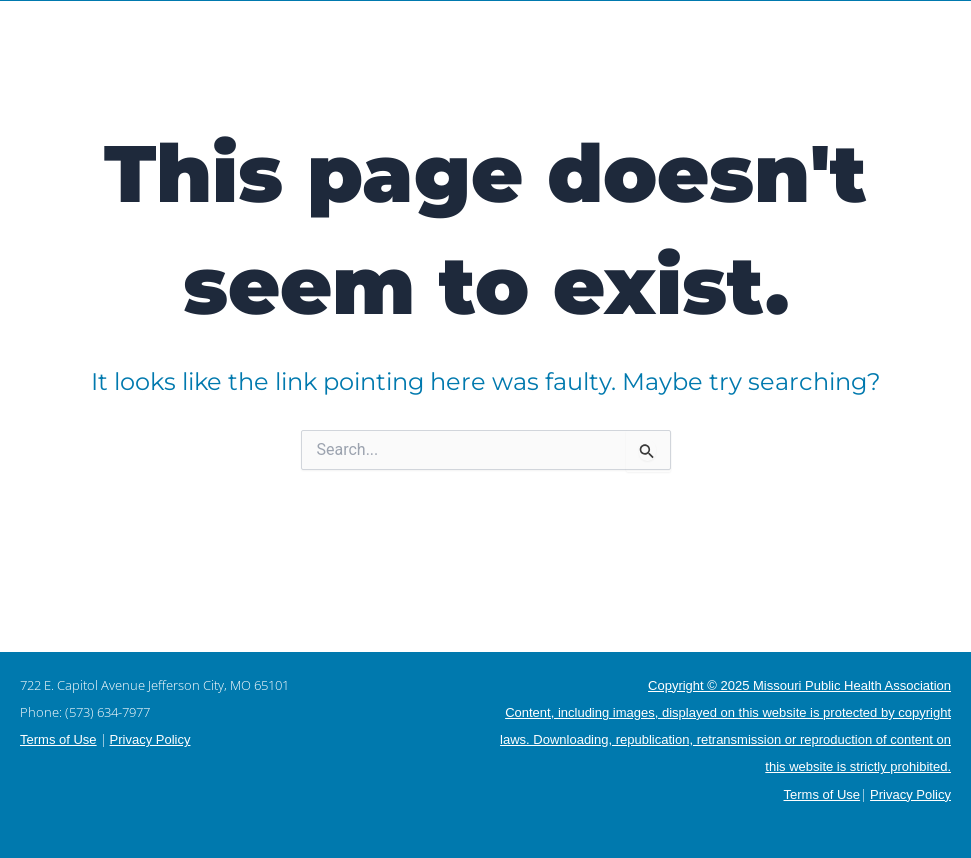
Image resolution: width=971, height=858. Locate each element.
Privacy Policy (150, 739)
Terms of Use (58, 739)
